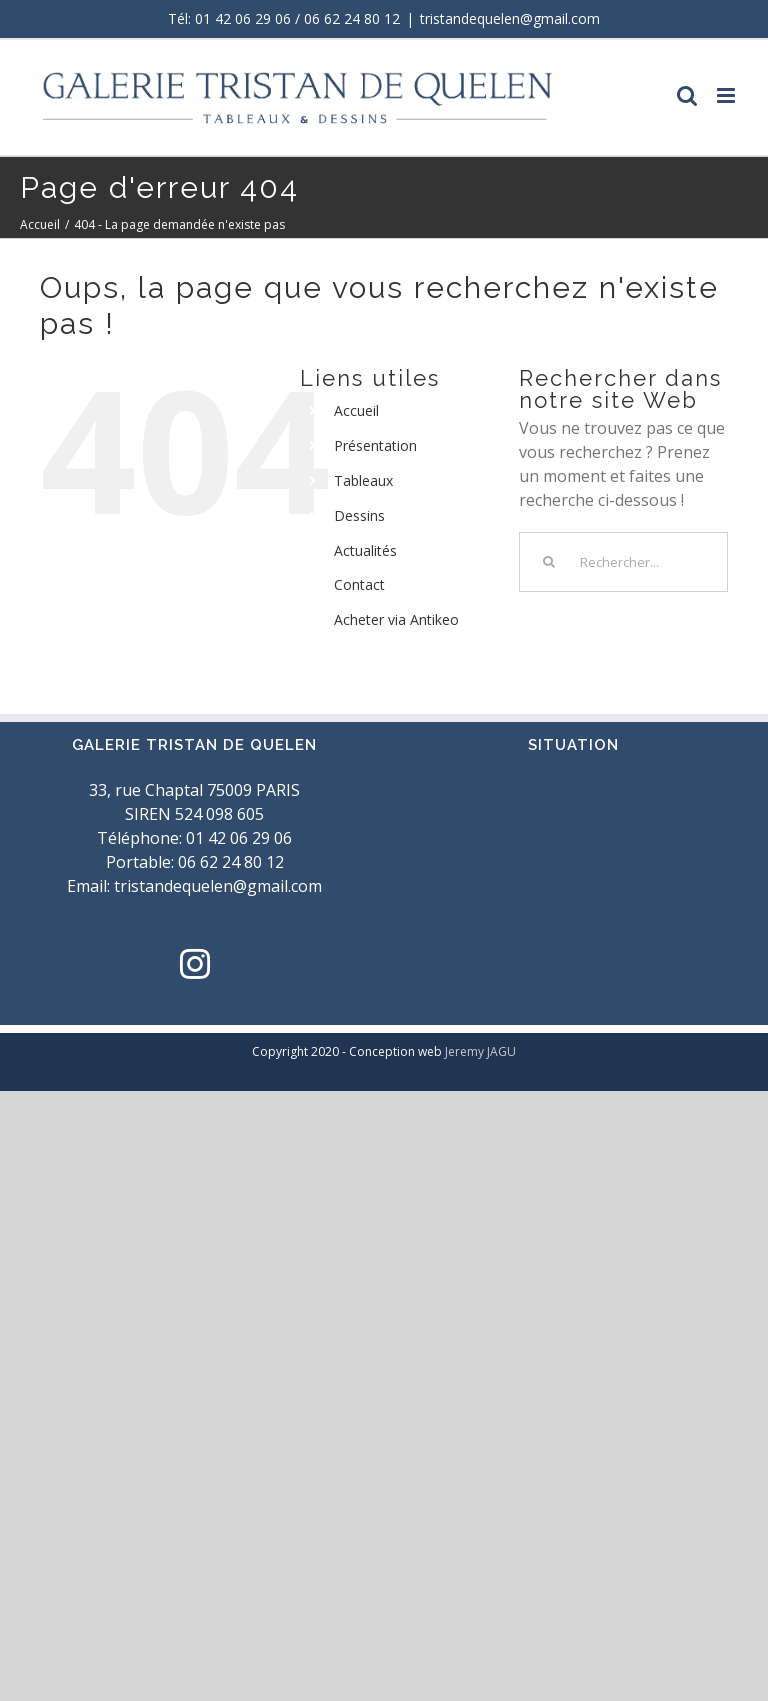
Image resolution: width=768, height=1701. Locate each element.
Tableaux (363, 480)
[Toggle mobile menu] (727, 95)
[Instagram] (195, 964)
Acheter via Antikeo (396, 619)
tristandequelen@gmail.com (510, 18)
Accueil (356, 410)
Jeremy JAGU (480, 1051)
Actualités (365, 550)
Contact (359, 584)
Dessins (359, 515)
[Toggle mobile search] (687, 95)
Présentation (375, 445)
